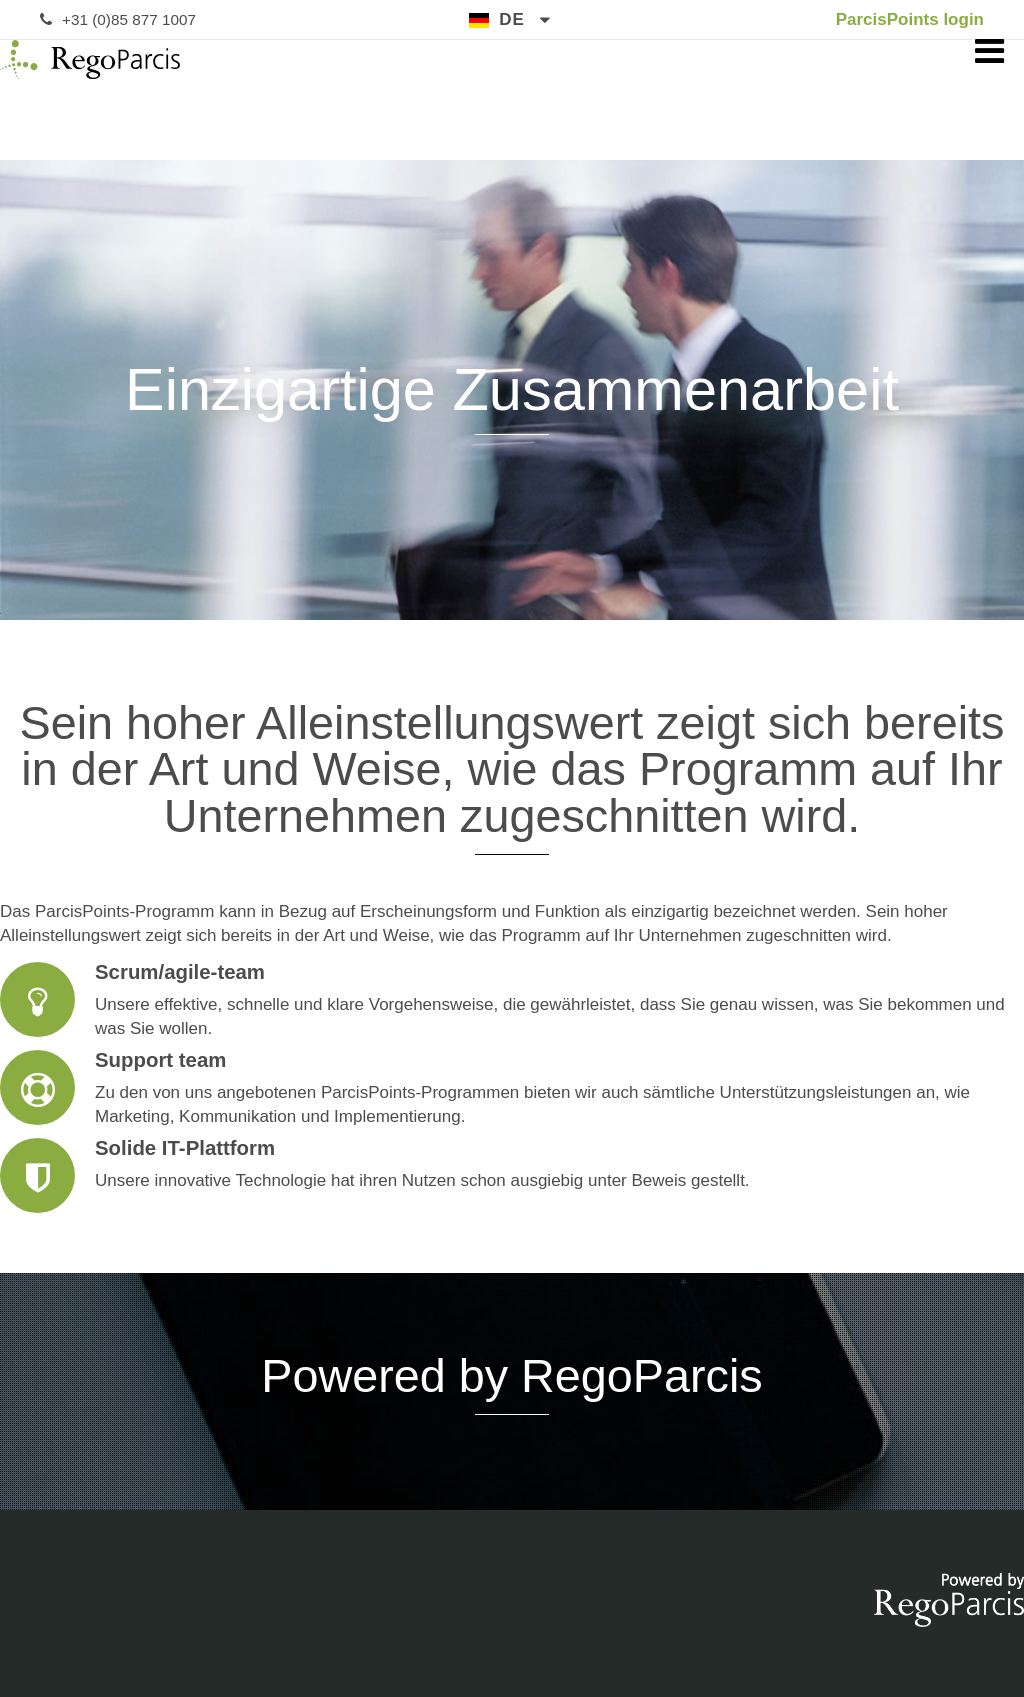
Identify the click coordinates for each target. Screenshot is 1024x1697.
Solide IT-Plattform (512, 1175)
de (512, 19)
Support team (512, 1089)
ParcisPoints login (910, 19)
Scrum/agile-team (512, 1001)
